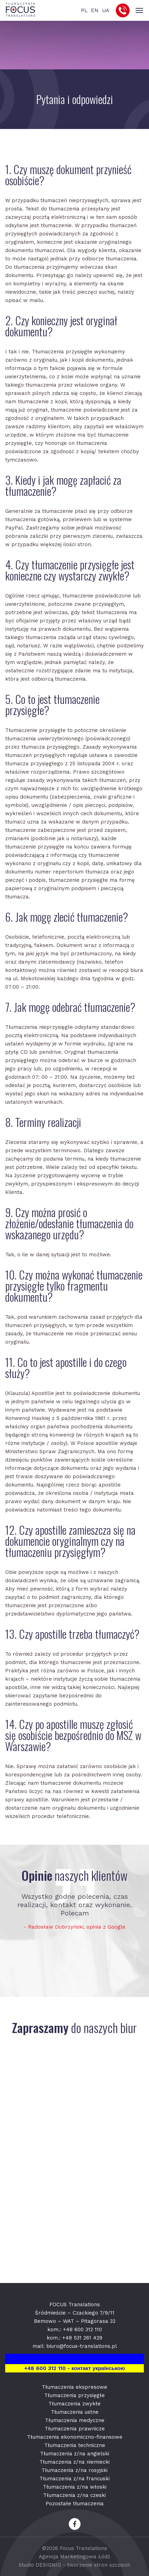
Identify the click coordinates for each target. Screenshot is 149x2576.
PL (84, 10)
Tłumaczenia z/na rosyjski (74, 2470)
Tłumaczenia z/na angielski (74, 2453)
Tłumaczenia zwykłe (74, 2404)
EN (95, 10)
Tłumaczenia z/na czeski (74, 2495)
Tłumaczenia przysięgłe (74, 2395)
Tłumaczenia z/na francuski (74, 2478)
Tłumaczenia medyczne (74, 2420)
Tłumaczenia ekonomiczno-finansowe (74, 2437)
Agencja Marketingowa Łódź (74, 2556)
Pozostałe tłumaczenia (75, 2503)
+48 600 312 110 (82, 2329)
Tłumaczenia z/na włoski (74, 2487)
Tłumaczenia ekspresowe (74, 2387)
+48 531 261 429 (82, 2338)
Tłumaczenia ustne (75, 2412)
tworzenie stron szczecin (98, 2565)
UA (105, 10)
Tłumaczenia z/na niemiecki (74, 2462)
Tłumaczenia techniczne (74, 2445)
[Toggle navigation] (139, 10)
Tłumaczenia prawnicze (75, 2429)
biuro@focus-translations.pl (81, 2346)
